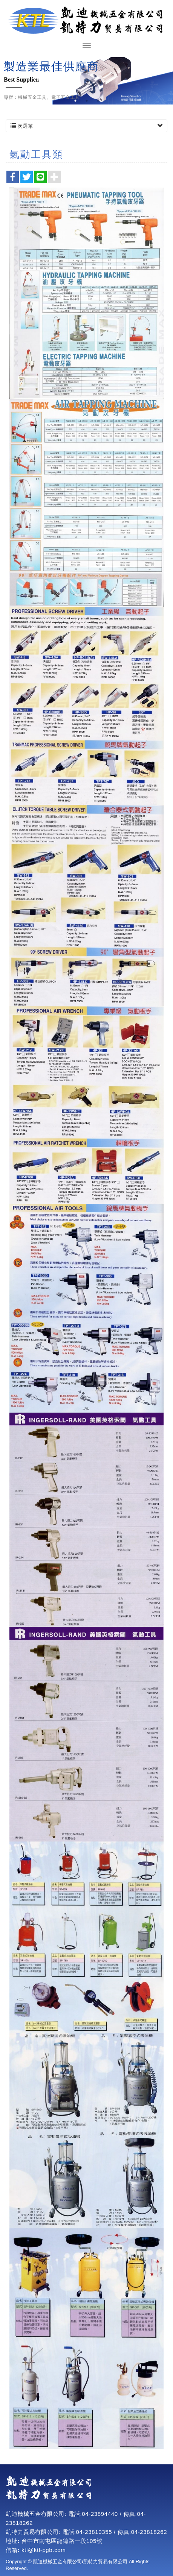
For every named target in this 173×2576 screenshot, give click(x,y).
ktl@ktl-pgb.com (43, 2550)
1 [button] (75, 100)
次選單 (86, 126)
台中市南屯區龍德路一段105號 (62, 2541)
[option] (86, 80)
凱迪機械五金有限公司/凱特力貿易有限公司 (87, 21)
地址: (13, 2541)
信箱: (13, 2550)
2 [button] (86, 100)
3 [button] (98, 100)
